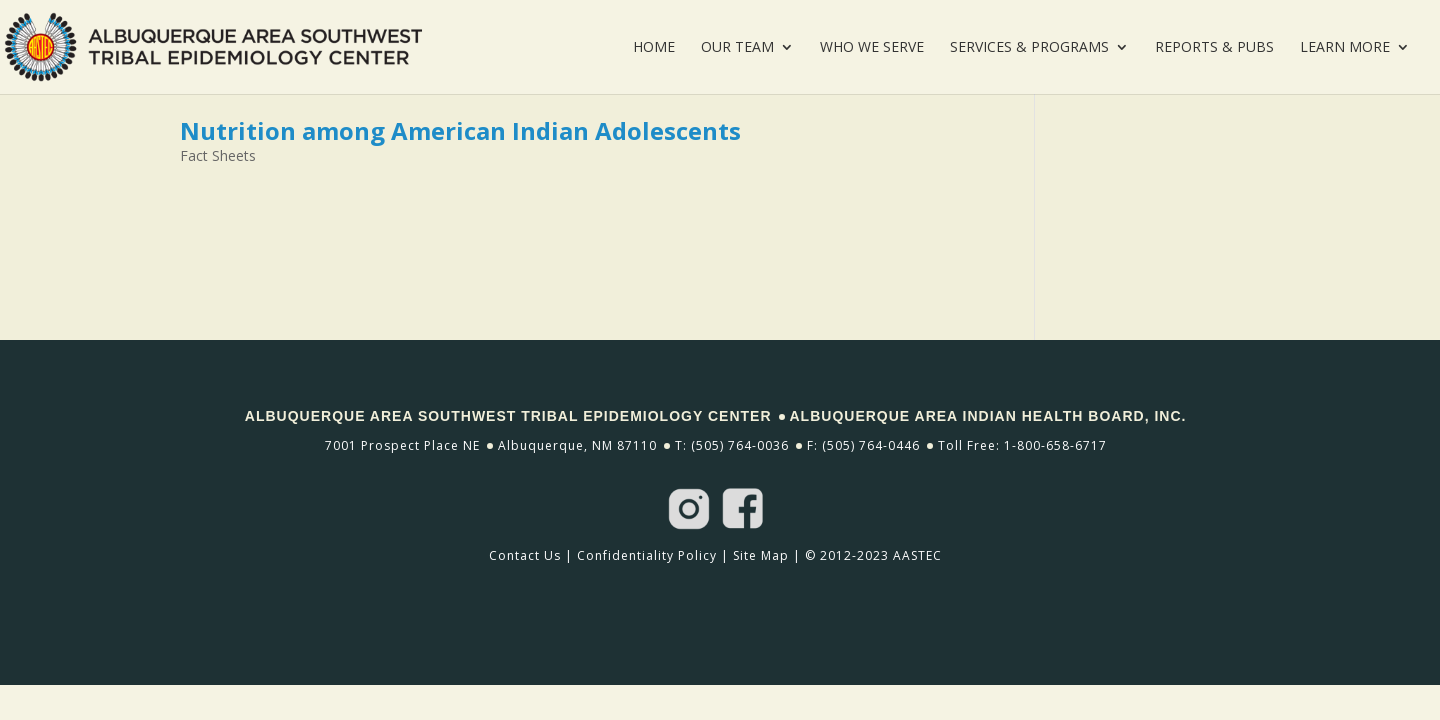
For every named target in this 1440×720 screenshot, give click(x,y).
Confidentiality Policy (647, 555)
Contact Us (525, 555)
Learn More (1345, 48)
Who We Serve (872, 48)
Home (654, 48)
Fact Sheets (218, 155)
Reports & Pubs (1214, 48)
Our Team (737, 48)
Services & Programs (1029, 48)
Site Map (761, 555)
